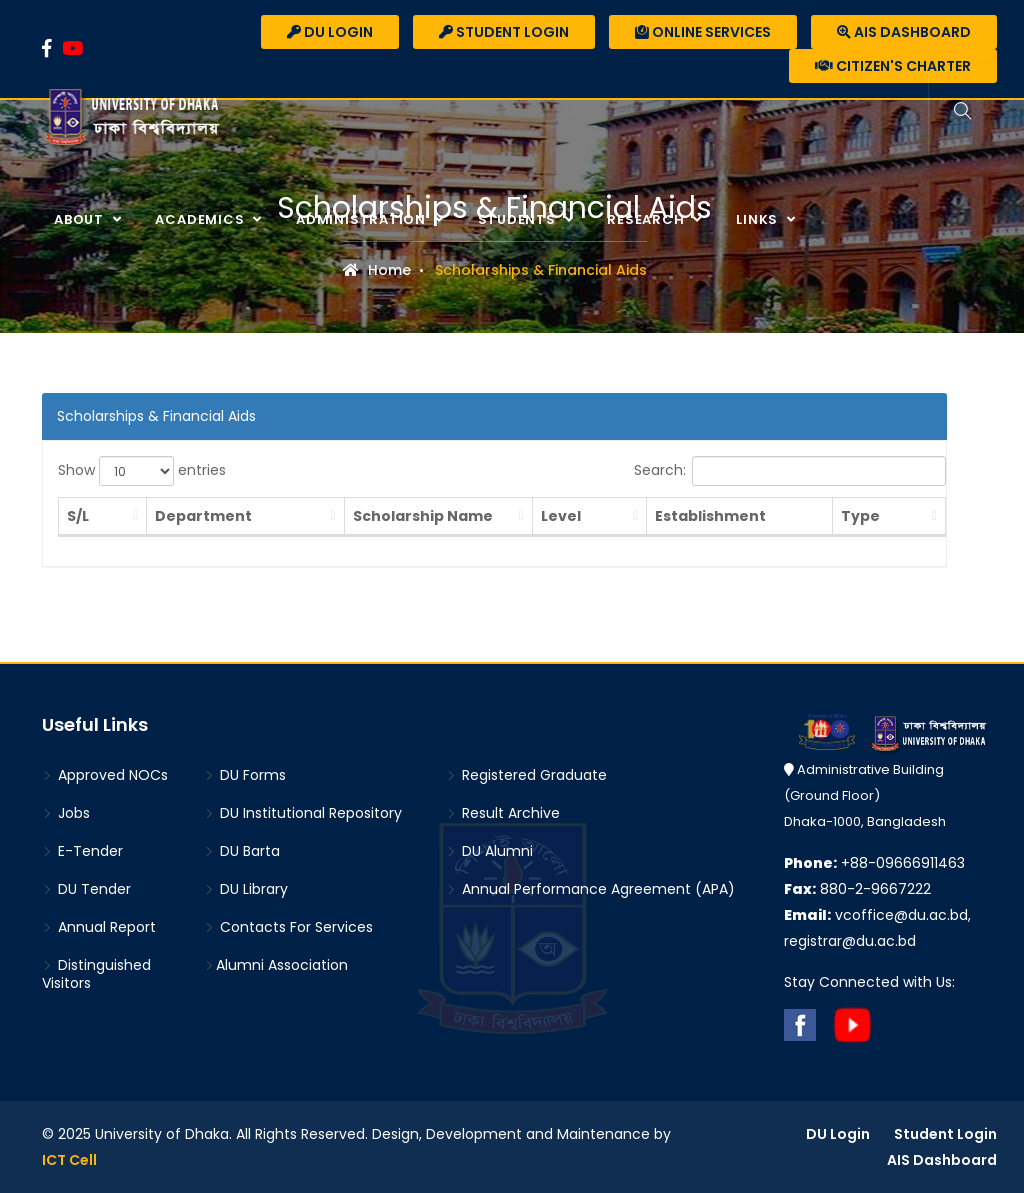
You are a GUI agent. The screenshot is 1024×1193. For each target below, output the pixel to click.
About (81, 219)
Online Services (703, 32)
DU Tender (86, 889)
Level (540, 516)
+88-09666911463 (874, 863)
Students (519, 219)
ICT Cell (69, 1160)
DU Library (246, 889)
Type (876, 516)
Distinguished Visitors (96, 974)
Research (647, 219)
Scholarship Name (396, 516)
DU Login (330, 32)
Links (759, 219)
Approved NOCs (105, 775)
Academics (201, 219)
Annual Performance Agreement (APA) (590, 889)
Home (377, 270)
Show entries (142, 471)
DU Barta (242, 851)
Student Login (504, 32)
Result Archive (503, 813)
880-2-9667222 (857, 889)
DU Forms (245, 775)
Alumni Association (276, 965)
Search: (790, 471)
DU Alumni (489, 851)
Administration (363, 219)
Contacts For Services (288, 927)
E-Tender (82, 851)
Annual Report (99, 927)
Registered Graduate (526, 775)
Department (181, 516)
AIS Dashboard (904, 32)
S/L (78, 516)
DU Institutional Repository (303, 813)
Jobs (66, 813)
